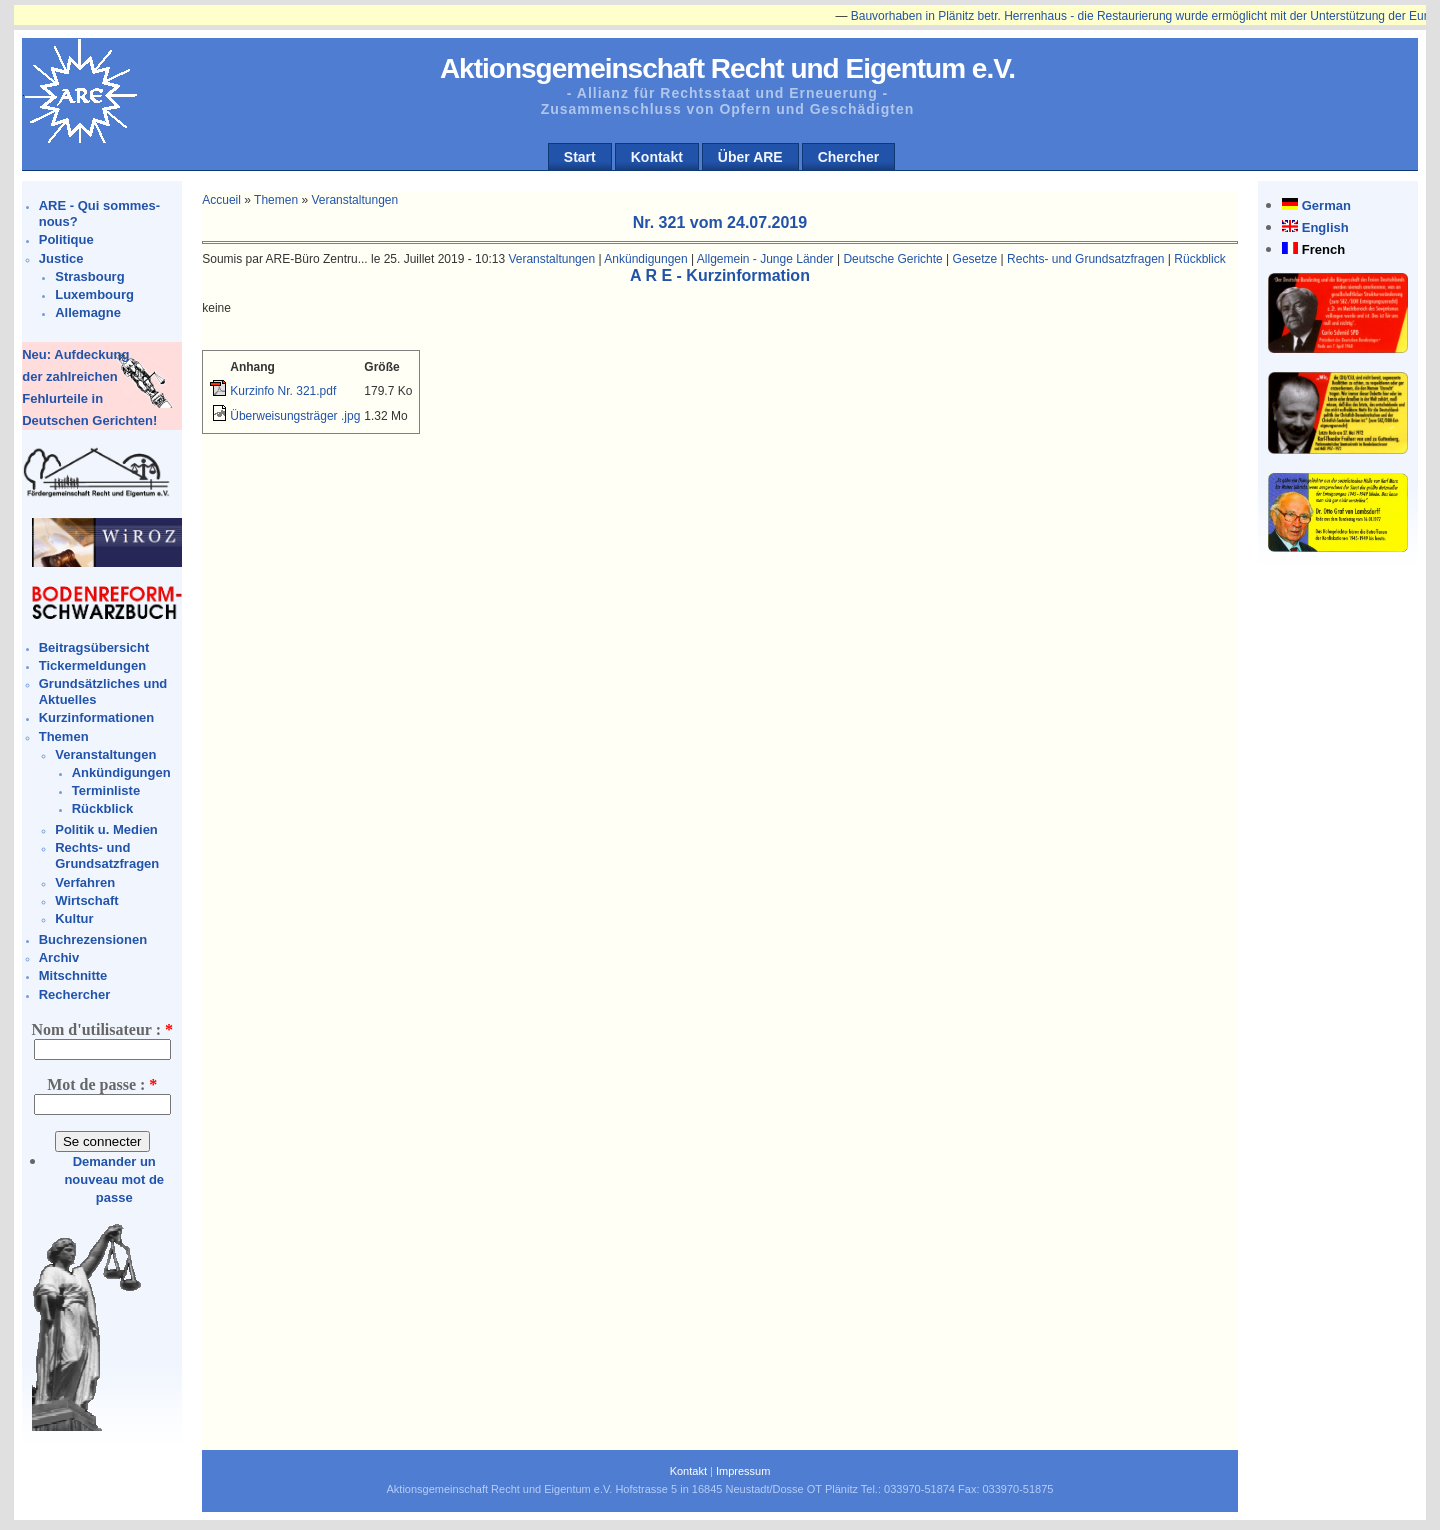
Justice (61, 258)
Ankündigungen (121, 772)
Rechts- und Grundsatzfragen (107, 855)
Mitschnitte (73, 975)
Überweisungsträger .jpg (295, 416)
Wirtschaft (86, 900)
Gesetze (975, 259)
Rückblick (102, 808)
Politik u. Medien (106, 829)
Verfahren (85, 882)
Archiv (59, 957)
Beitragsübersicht (94, 647)
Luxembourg (94, 294)
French (1323, 249)
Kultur (74, 918)
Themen (64, 736)
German (1326, 205)
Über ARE (750, 157)
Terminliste (106, 790)
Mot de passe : (102, 1084)
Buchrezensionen (93, 939)
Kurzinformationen (97, 717)
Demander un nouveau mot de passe (114, 1179)
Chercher (848, 157)
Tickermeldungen (92, 665)
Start (580, 157)
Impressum (743, 1471)
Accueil (221, 200)
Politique (66, 239)
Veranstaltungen (105, 754)
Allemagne (88, 312)
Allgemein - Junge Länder (765, 259)
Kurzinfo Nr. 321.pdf (283, 391)
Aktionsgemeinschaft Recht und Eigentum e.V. (727, 68)
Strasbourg (89, 276)
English (1325, 227)
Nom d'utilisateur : (101, 1029)
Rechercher (75, 994)
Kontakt (657, 157)
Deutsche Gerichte (892, 259)
